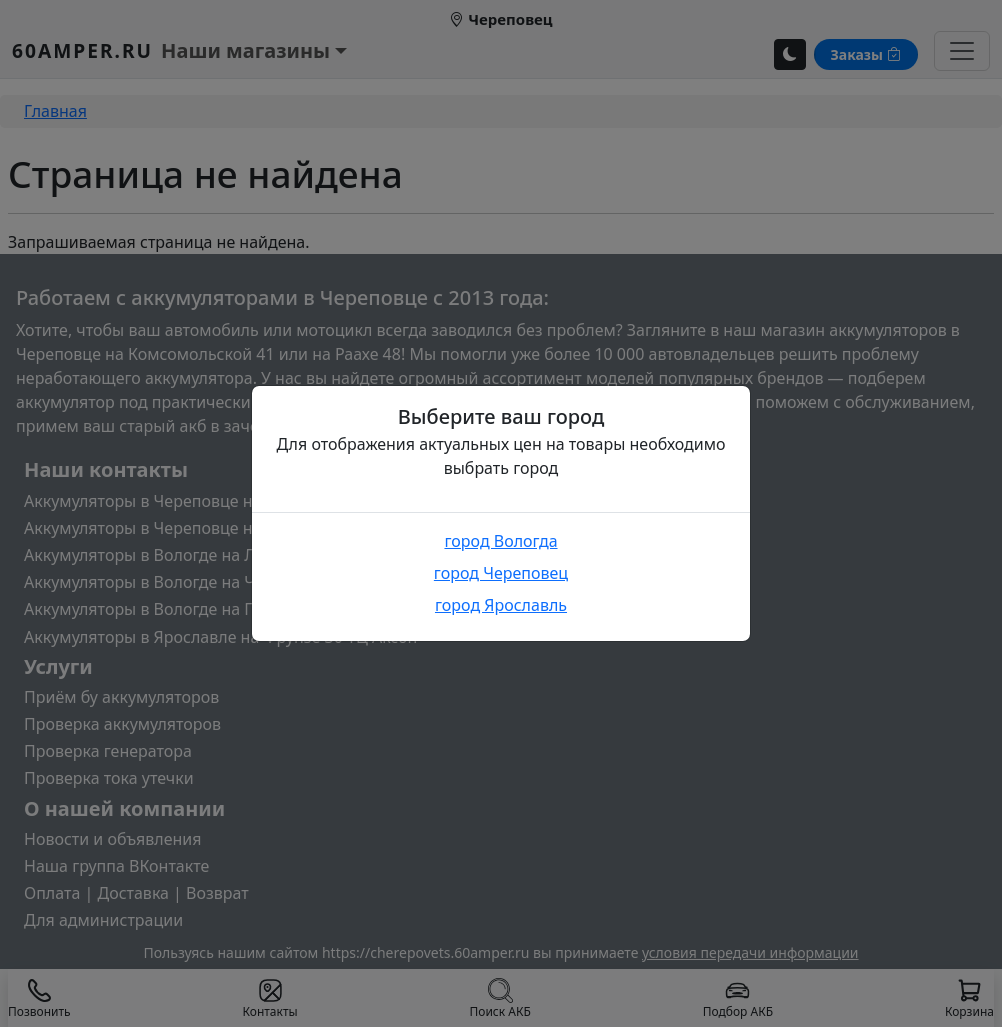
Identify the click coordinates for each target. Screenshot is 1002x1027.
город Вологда (500, 541)
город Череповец (501, 573)
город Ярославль (501, 605)
